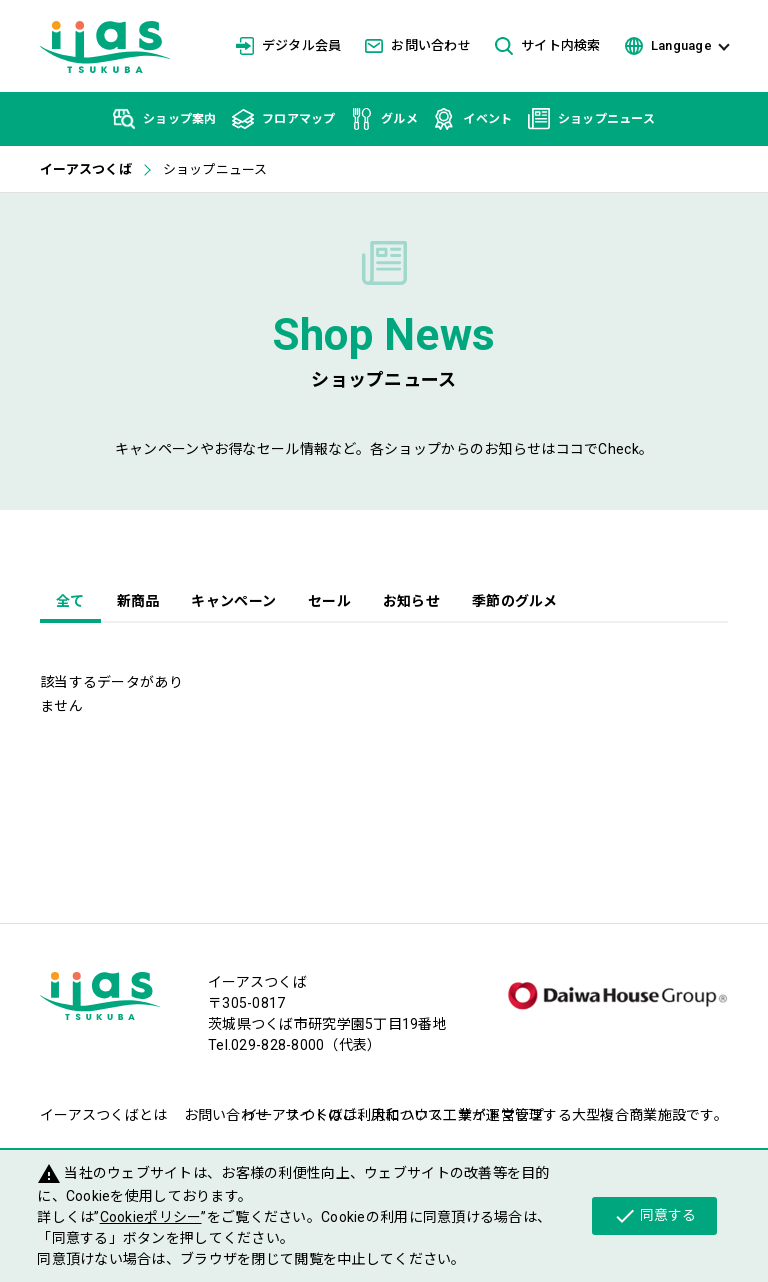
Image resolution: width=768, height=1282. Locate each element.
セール (329, 601)
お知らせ (411, 601)
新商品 (138, 601)
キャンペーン (233, 601)
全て (70, 601)
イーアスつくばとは (104, 1115)
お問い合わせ (418, 45)
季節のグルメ (515, 601)
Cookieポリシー (151, 1217)
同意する (654, 1216)
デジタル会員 (289, 46)
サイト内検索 (548, 46)
